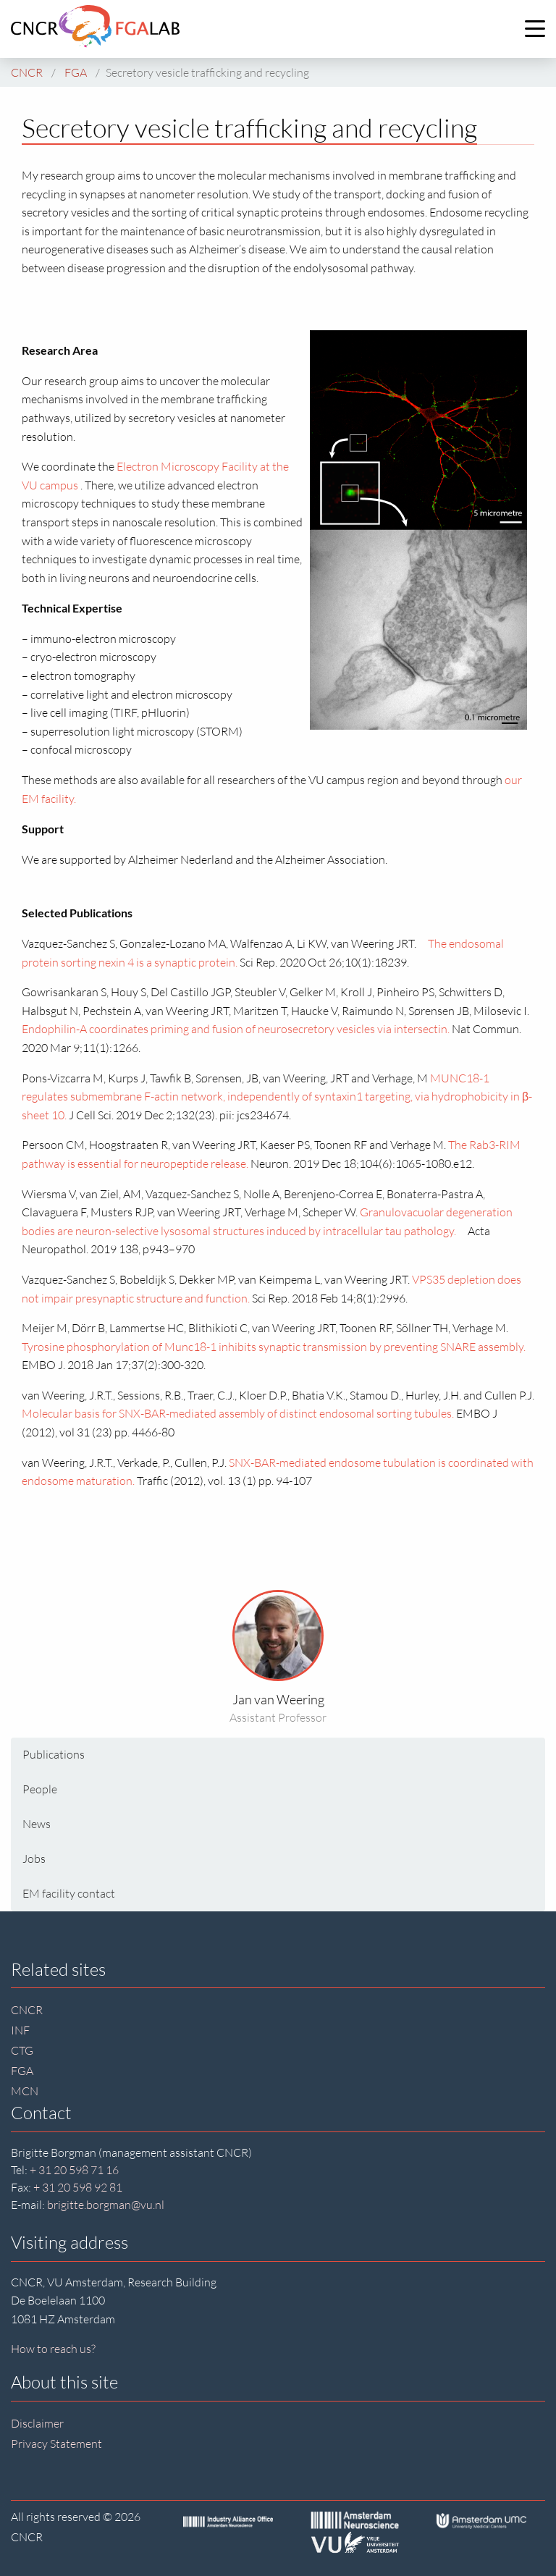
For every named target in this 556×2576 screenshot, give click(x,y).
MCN (24, 2091)
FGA (22, 2070)
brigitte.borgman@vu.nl (105, 2204)
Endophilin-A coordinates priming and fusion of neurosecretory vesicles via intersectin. (236, 1029)
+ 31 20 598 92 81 (77, 2187)
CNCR (27, 2010)
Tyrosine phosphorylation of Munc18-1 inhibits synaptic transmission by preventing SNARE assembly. (274, 1346)
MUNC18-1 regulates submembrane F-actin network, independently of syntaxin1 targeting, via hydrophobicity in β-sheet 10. (277, 1096)
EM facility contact (68, 1893)
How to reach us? (53, 2348)
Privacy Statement (56, 2443)
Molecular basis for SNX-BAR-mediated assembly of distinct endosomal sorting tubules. (238, 1413)
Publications (53, 1754)
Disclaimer (37, 2423)
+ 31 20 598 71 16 (74, 2170)
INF (20, 2030)
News (36, 1824)
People (39, 1789)
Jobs (34, 1858)
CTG (22, 2050)
